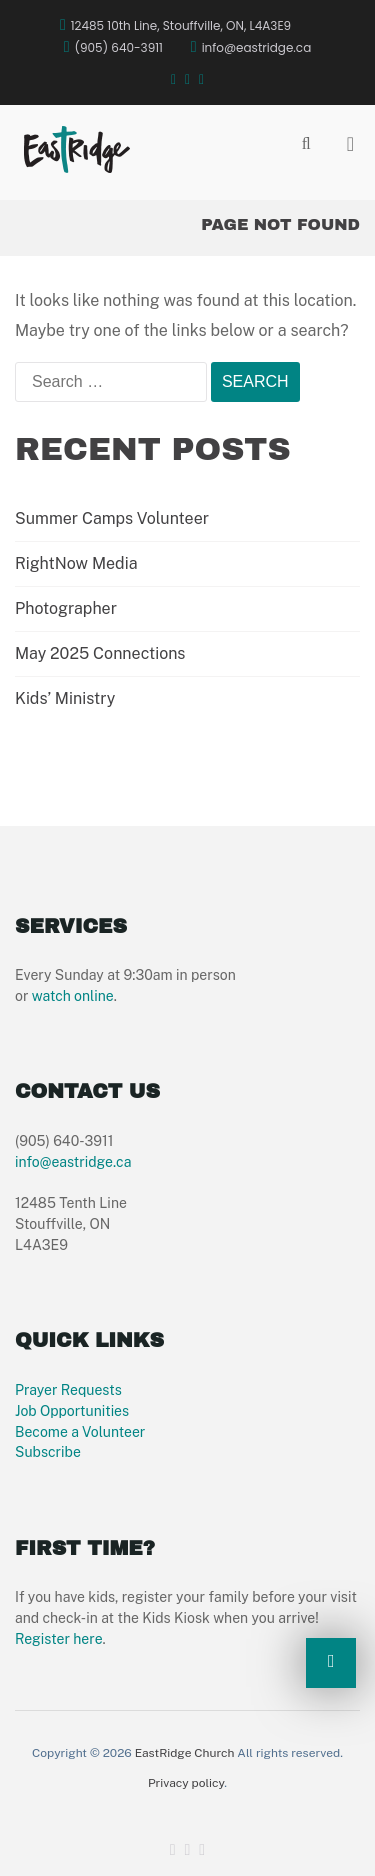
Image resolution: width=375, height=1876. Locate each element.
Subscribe (48, 1452)
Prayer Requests (68, 1390)
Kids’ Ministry (65, 698)
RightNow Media (76, 563)
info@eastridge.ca (73, 1162)
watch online (73, 996)
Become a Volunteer (80, 1432)
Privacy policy (186, 1783)
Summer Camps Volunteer (112, 518)
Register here (59, 1639)
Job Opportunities (72, 1411)
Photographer (66, 608)
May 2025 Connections (100, 653)
